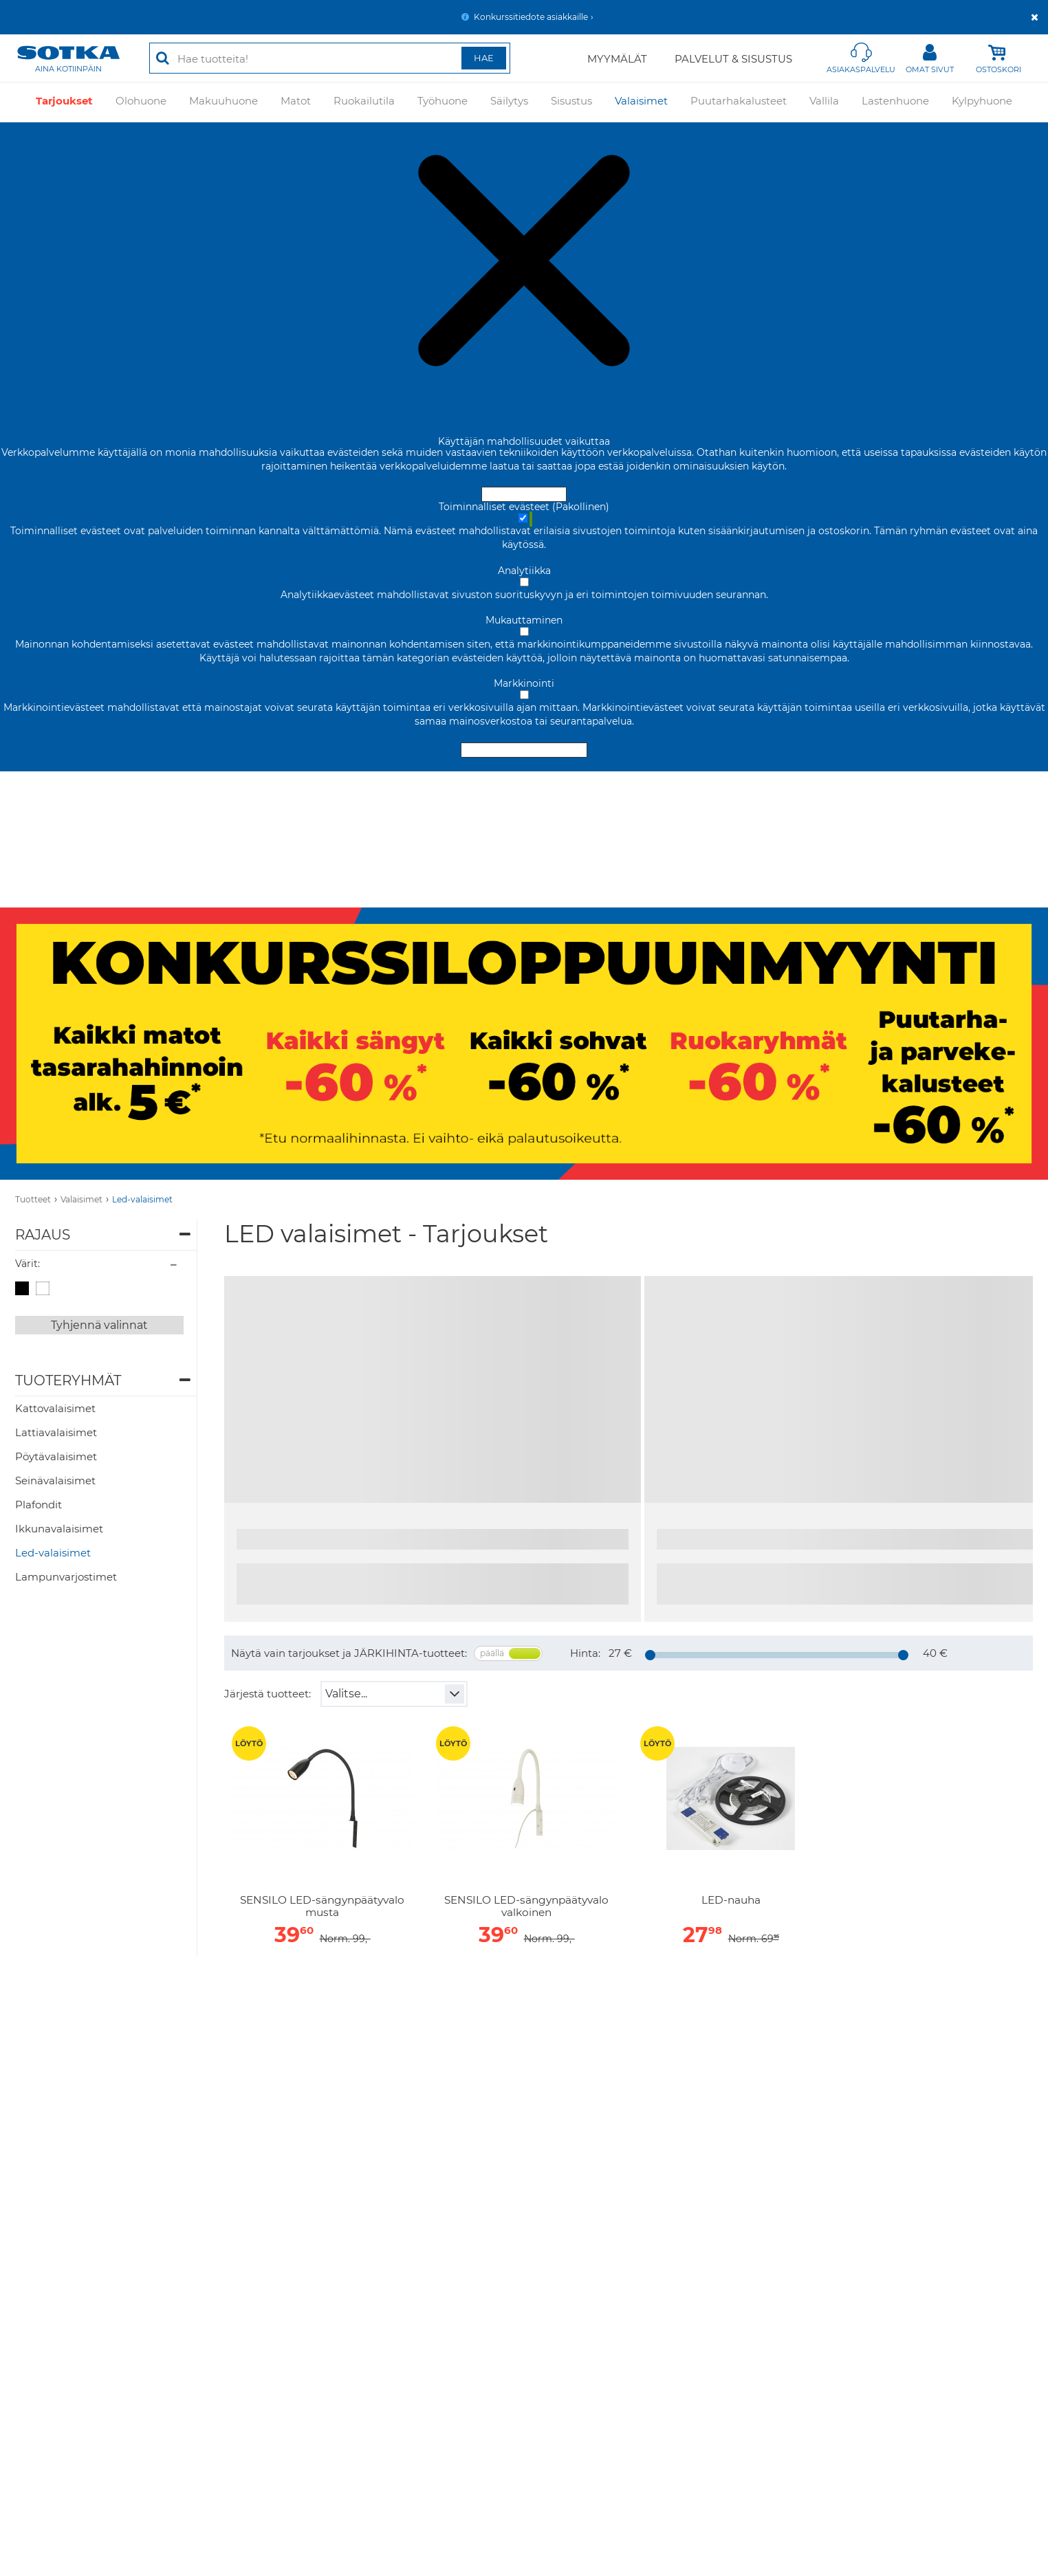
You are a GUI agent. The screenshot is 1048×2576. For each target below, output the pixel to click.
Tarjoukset (64, 101)
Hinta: (585, 1653)
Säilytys (509, 101)
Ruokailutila (364, 101)
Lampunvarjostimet (66, 1576)
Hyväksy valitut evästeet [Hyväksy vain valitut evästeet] (524, 750)
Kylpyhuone (982, 101)
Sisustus (571, 101)
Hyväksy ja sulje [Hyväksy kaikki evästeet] (524, 494)
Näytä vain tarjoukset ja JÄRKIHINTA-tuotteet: (349, 1653)
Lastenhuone (895, 101)
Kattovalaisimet (55, 1408)
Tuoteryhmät (68, 1380)
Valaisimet (641, 101)
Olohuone (141, 101)
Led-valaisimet (142, 1199)
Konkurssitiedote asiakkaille (531, 17)
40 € (935, 1653)
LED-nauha (731, 1900)
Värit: (27, 1263)
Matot (296, 101)
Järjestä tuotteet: (267, 1693)
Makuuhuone (223, 101)
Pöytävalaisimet (56, 1456)
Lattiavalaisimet (56, 1432)
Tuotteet (33, 1199)
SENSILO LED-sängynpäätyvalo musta (322, 1906)
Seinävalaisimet (55, 1480)
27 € (620, 1653)
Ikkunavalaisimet (59, 1528)
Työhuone (442, 101)
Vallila (824, 101)
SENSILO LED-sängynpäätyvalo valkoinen (526, 1906)
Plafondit (38, 1504)
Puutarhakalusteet (738, 101)
